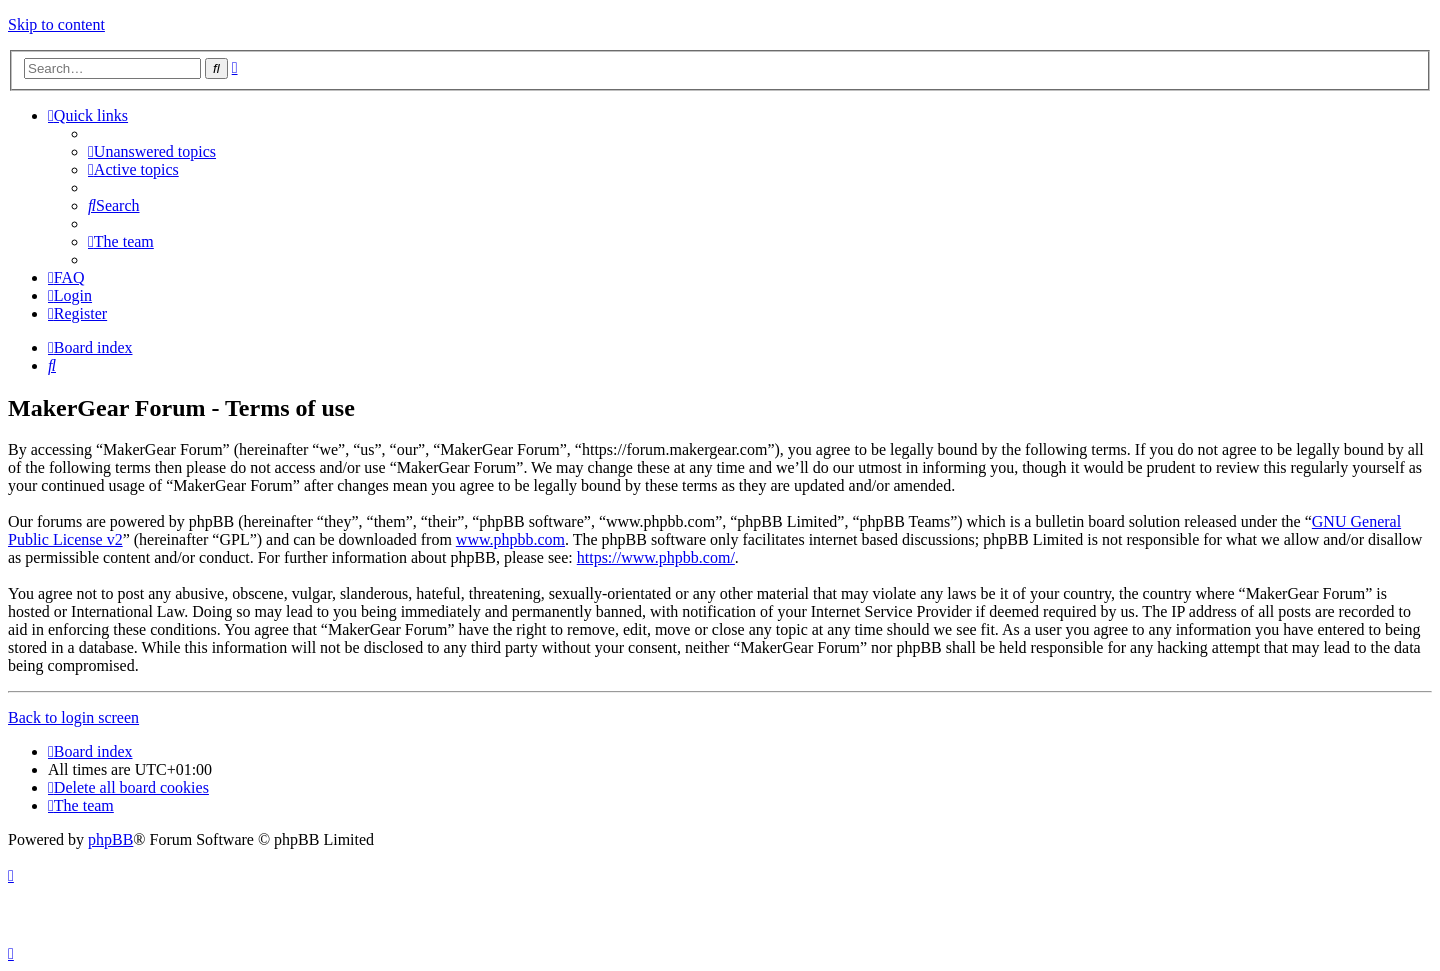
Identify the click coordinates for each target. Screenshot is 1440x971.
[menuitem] (152, 151)
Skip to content (56, 24)
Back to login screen (73, 717)
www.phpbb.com (510, 539)
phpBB (110, 839)
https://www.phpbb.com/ (656, 557)
